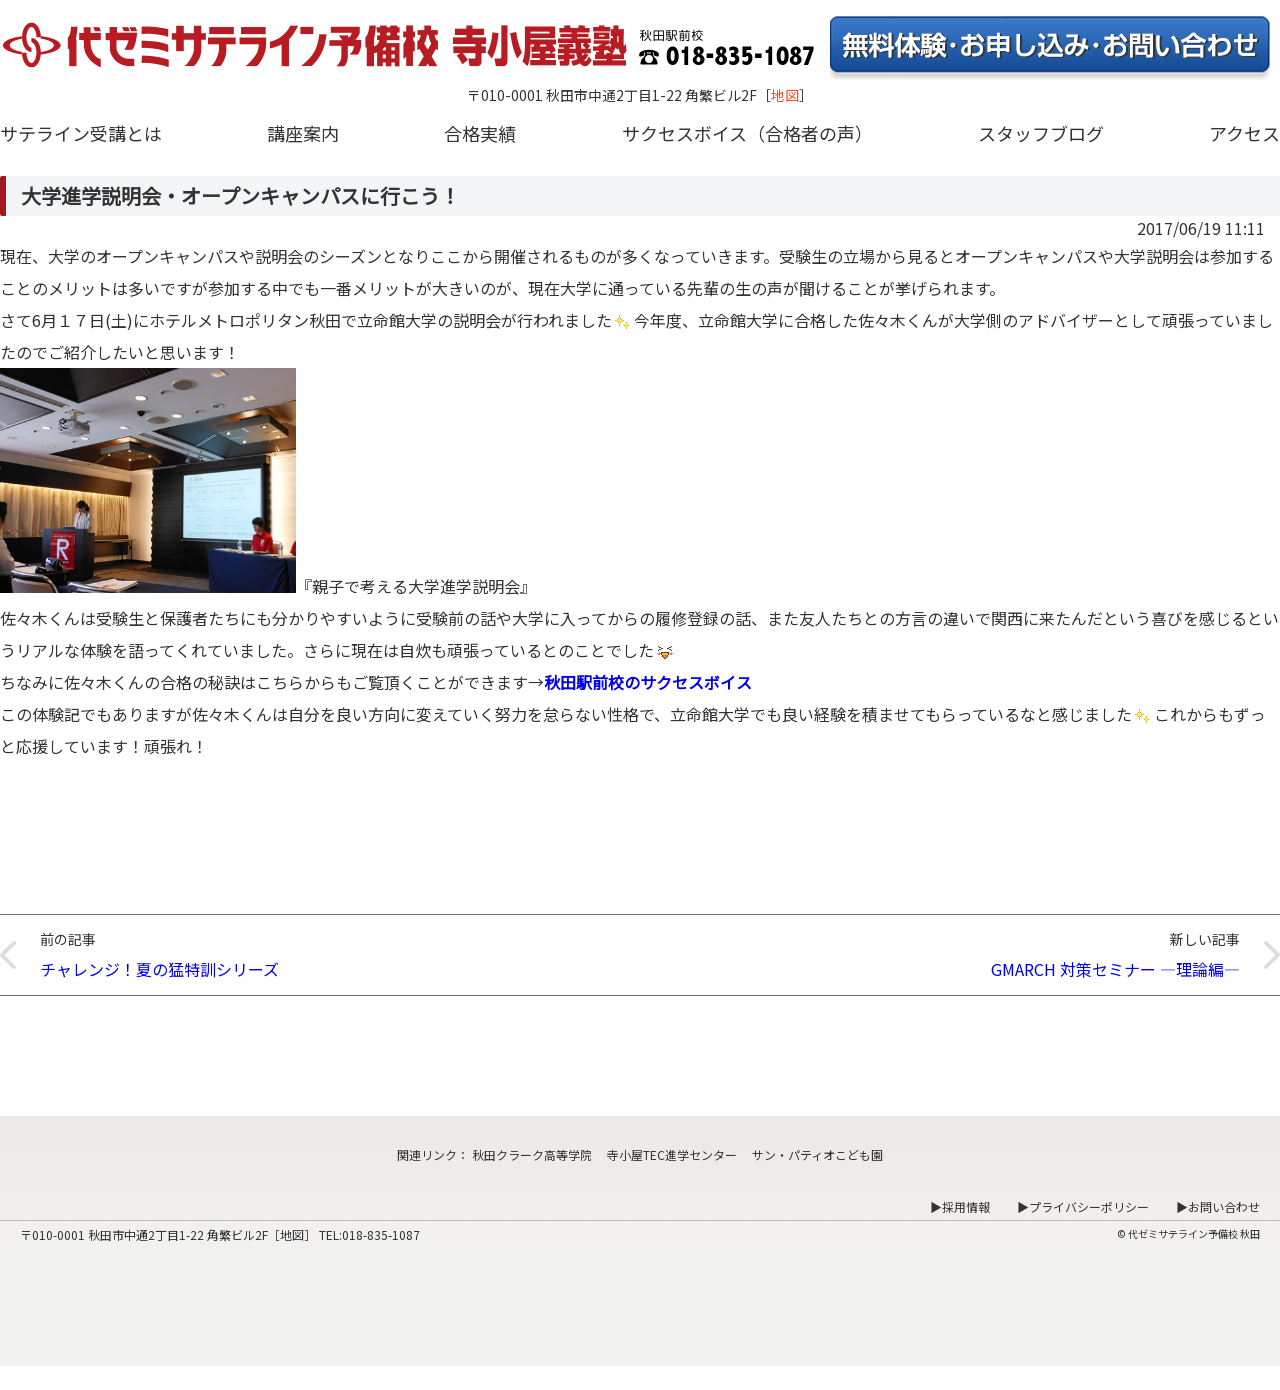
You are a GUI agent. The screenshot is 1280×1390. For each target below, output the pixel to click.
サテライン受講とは (81, 133)
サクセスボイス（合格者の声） (747, 133)
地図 (785, 95)
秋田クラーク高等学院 (532, 1154)
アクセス (1244, 133)
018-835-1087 (381, 1234)
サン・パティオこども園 (817, 1154)
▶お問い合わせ (1218, 1206)
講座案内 (303, 133)
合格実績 (480, 133)
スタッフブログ (1041, 133)
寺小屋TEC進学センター (672, 1154)
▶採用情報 (960, 1206)
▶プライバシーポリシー (1083, 1206)
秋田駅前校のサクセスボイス (648, 682)
